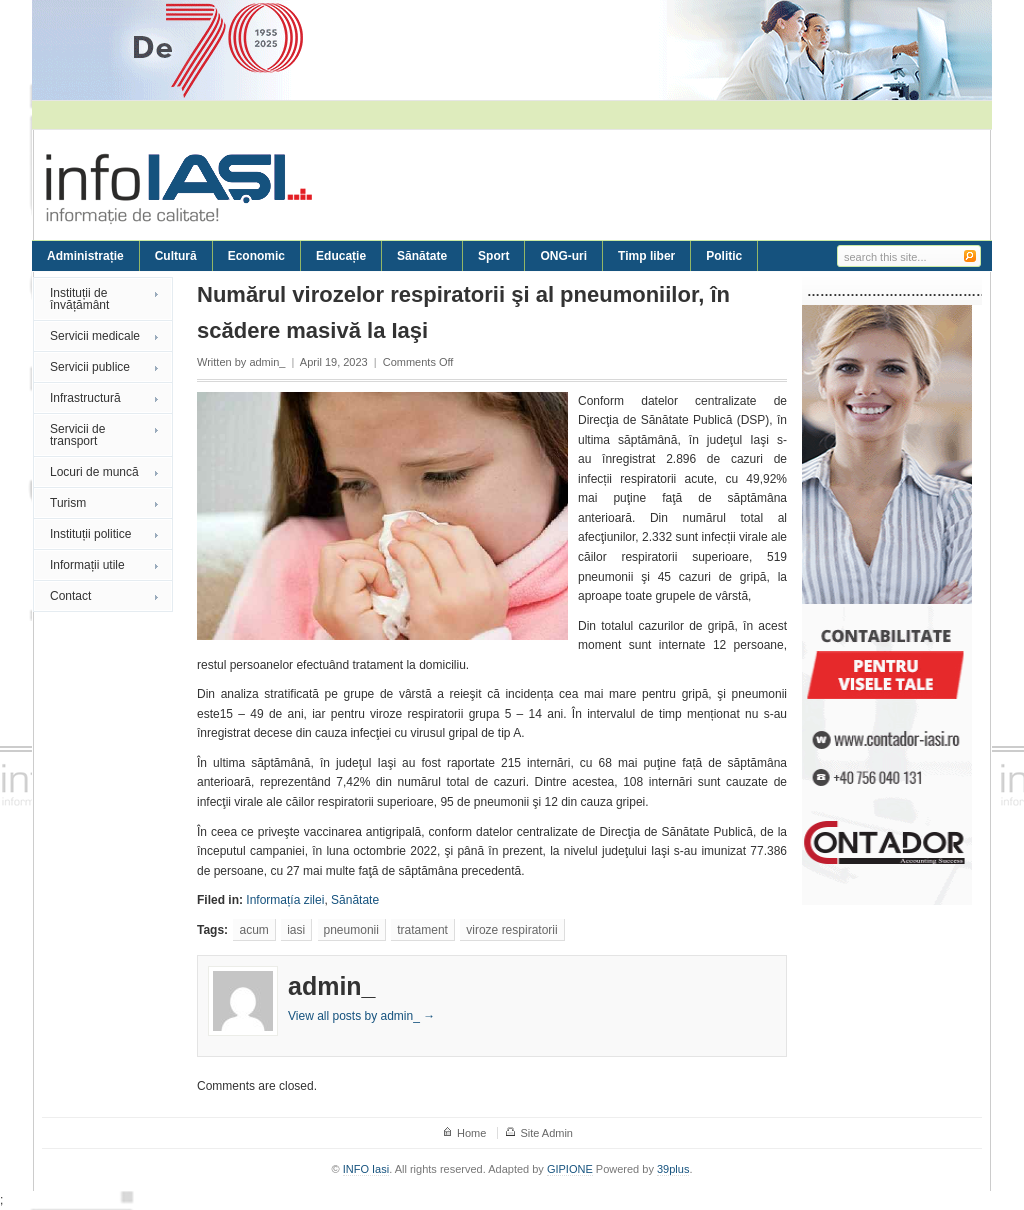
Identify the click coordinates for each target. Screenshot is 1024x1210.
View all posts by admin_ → (361, 1016)
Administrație (85, 256)
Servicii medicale (95, 336)
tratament (422, 930)
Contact (70, 596)
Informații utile (87, 565)
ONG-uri (563, 256)
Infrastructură (85, 398)
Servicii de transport (77, 435)
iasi (296, 930)
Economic (256, 256)
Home (471, 1133)
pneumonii (351, 930)
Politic (724, 256)
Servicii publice (90, 367)
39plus (673, 1169)
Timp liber (646, 256)
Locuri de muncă (94, 472)
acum (253, 930)
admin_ (267, 362)
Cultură (176, 256)
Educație (341, 256)
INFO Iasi (366, 1169)
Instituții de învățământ (79, 299)
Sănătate (422, 256)
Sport (493, 256)
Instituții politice (90, 534)
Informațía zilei (285, 900)
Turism (68, 503)
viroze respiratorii (511, 930)
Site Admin (546, 1133)
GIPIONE (570, 1169)
